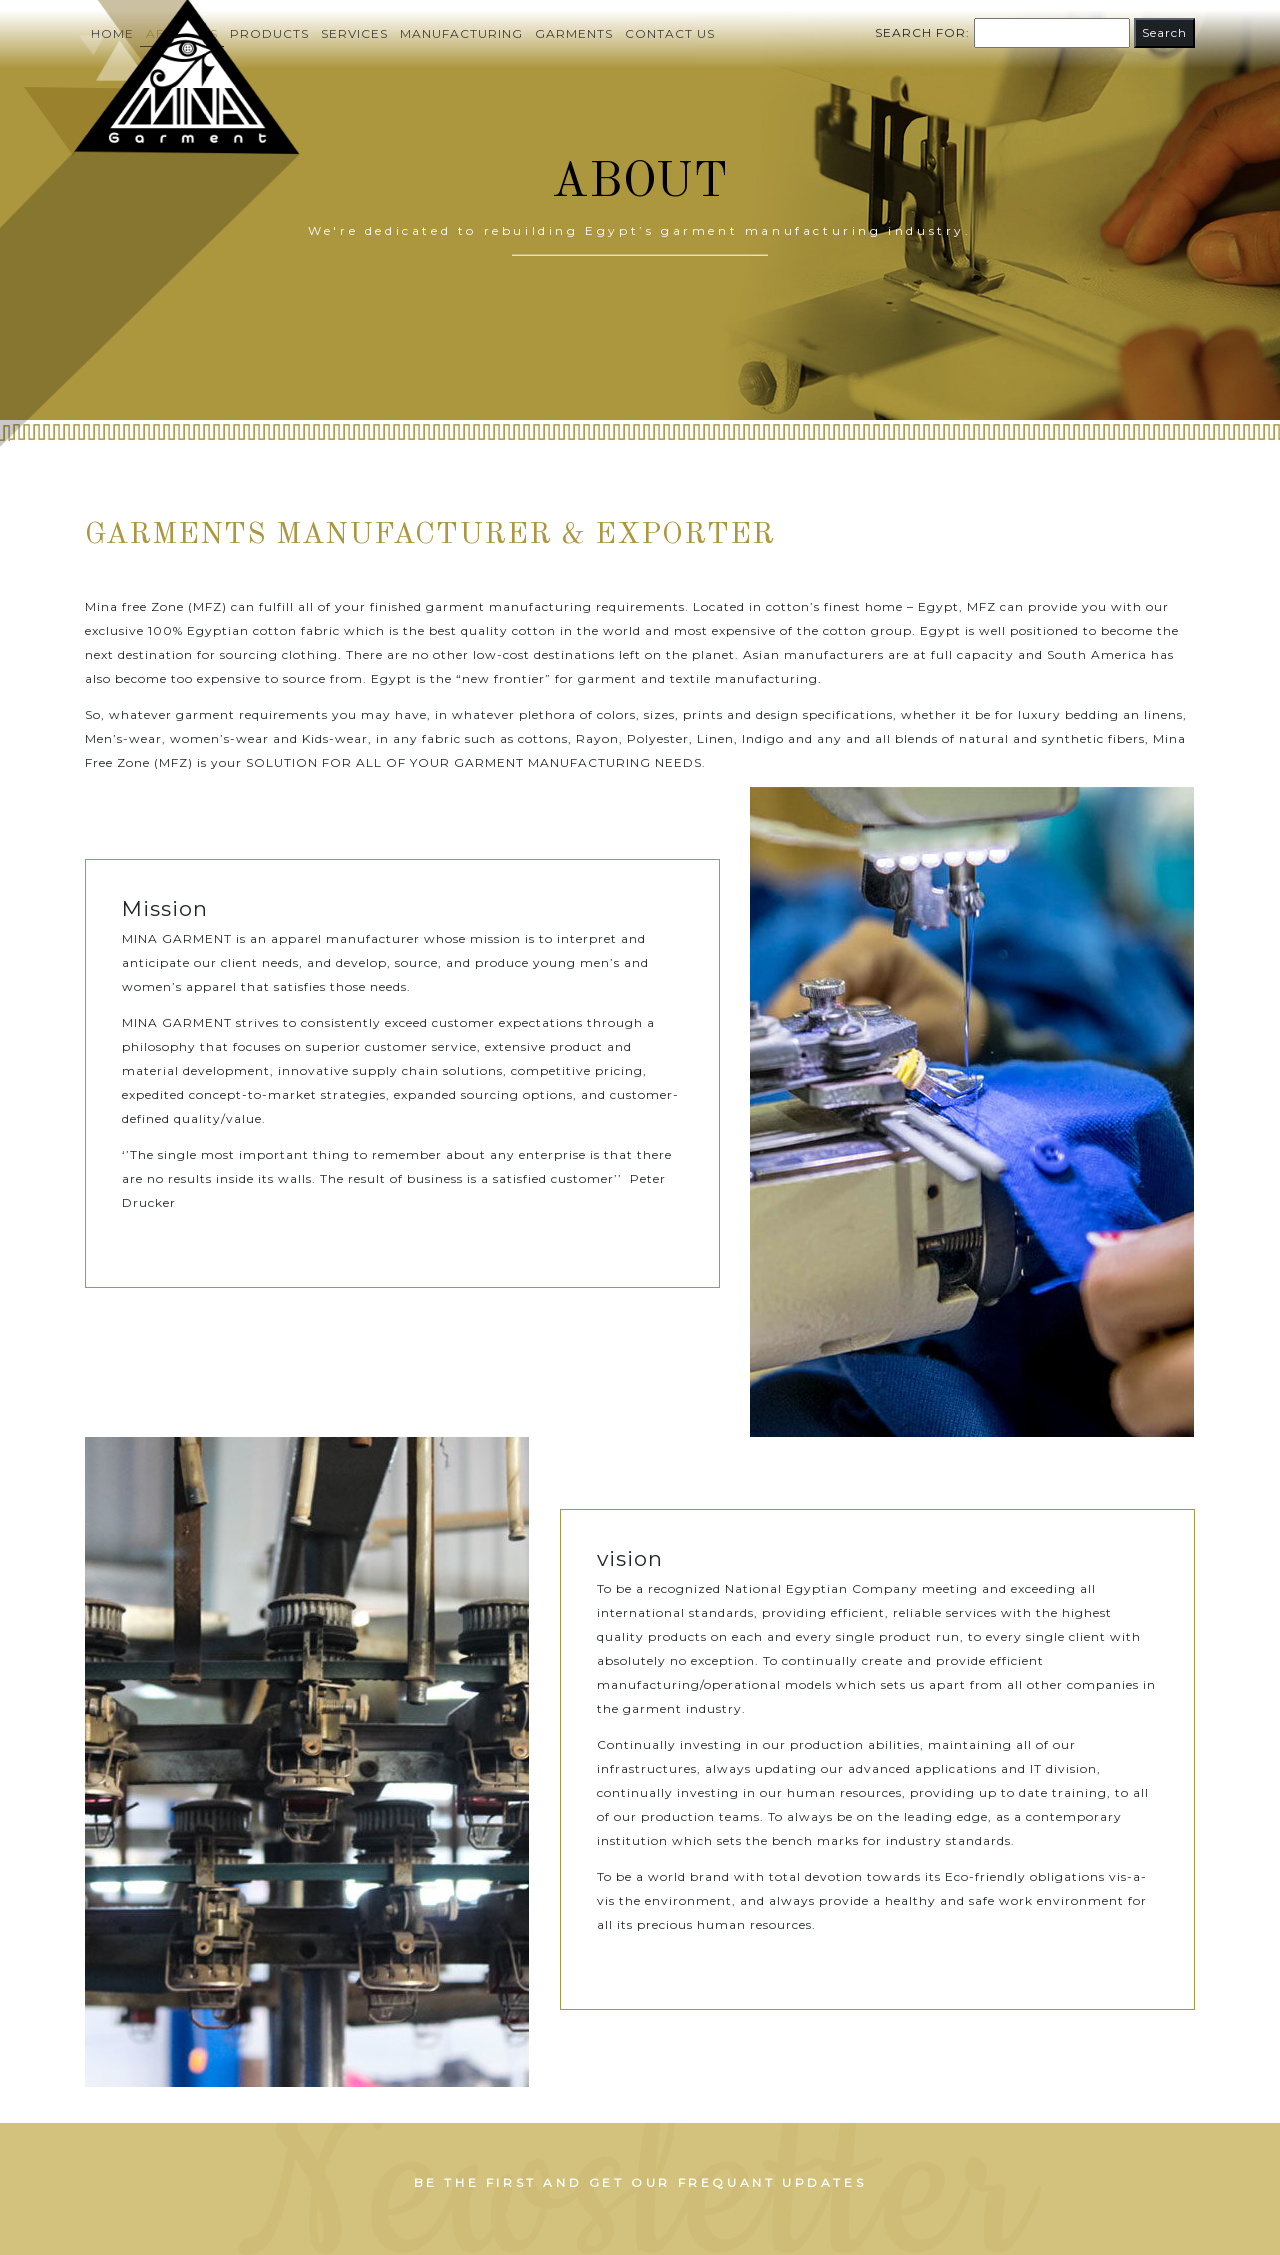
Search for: (922, 32)
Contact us (670, 33)
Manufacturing (461, 33)
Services (354, 33)
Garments (574, 33)
